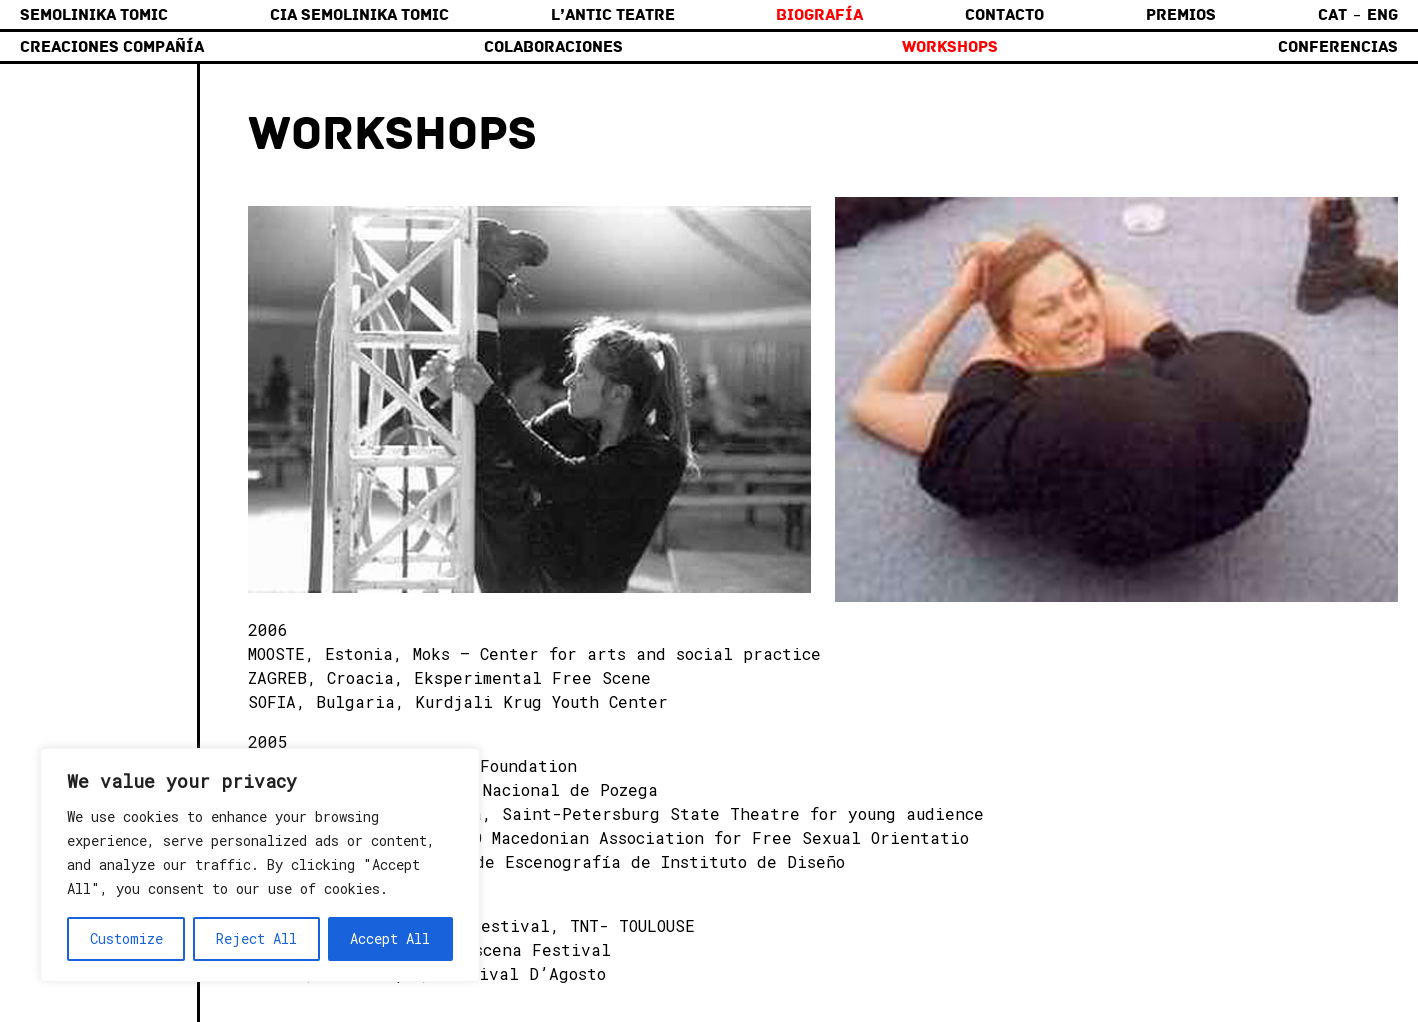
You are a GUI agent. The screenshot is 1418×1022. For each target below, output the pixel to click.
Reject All (256, 938)
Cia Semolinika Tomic (359, 15)
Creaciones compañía (112, 47)
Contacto (1004, 15)
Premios (1181, 15)
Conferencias (1338, 47)
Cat (1332, 15)
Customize (126, 938)
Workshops (950, 47)
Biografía (819, 15)
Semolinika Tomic (94, 15)
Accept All (390, 938)
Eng (1382, 15)
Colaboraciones (553, 47)
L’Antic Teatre (613, 15)
